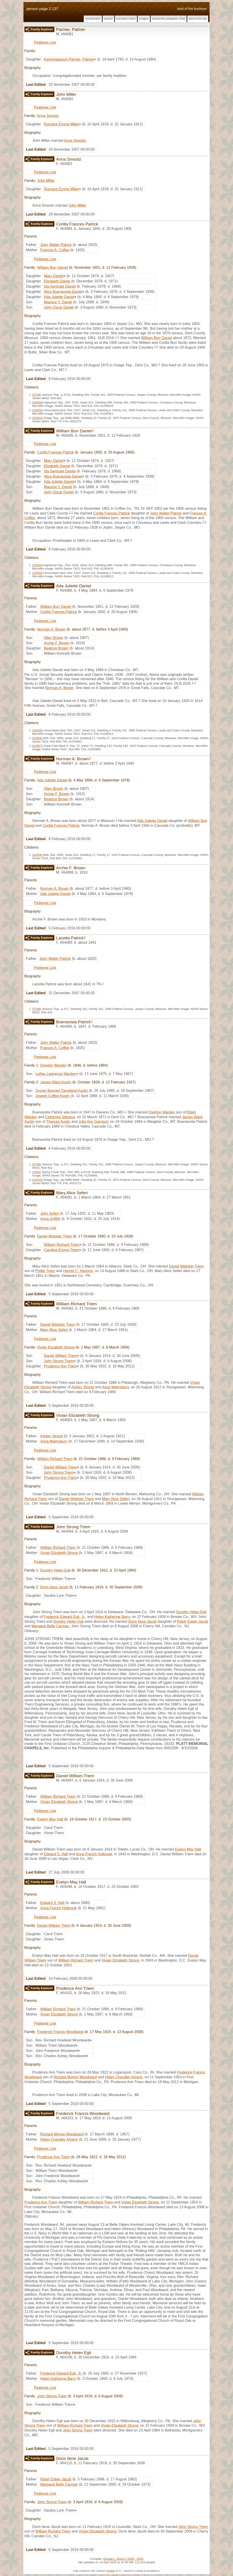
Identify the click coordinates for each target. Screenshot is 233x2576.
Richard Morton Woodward (75, 2077)
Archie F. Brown (56, 643)
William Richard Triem (61, 1245)
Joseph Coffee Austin (52, 1096)
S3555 (37, 410)
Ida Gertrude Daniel (60, 286)
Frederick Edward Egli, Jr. (64, 1617)
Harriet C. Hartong (78, 1271)
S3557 (37, 746)
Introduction (92, 18)
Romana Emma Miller (61, 124)
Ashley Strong (82, 1387)
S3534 (37, 402)
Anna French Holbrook (94, 1854)
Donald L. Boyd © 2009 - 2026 (123, 2559)
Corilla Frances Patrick (55, 452)
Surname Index (126, 18)
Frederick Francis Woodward (60, 2032)
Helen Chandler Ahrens (123, 2077)
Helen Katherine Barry (112, 1617)
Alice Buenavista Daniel (63, 292)
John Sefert (49, 1213)
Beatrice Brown (56, 648)
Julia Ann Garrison (93, 1121)
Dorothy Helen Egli (55, 1570)
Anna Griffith (50, 1219)
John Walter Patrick (56, 245)
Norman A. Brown (51, 629)
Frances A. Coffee (54, 250)
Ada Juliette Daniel (59, 297)
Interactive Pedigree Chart (168, 18)
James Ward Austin (55, 1082)
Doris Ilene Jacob (54, 1587)
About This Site (198, 18)
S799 (36, 394)
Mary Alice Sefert (54, 1330)
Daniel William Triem (60, 1356)
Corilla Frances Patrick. (61, 825)
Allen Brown (53, 638)
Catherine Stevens (60, 1117)
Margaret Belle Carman (59, 2484)
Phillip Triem (45, 1271)
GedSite (111, 2571)
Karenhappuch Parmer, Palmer (69, 59)
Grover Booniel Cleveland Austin (61, 1091)
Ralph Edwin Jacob (192, 1621)
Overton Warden (53, 1065)
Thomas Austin (58, 1121)
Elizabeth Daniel (57, 281)
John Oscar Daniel (59, 307)
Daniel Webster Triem (54, 1236)
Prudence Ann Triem (60, 1366)
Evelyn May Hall (50, 1819)
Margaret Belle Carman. (50, 1626)
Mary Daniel (53, 276)
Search (108, 18)
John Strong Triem (59, 1361)
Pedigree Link (45, 42)
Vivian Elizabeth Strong (56, 1347)
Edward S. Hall (56, 1854)
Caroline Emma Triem (61, 1250)
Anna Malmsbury (115, 1387)
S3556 (37, 738)
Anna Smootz (48, 116)
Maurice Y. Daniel (58, 302)
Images (144, 18)
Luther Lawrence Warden (55, 1074)
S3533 (37, 418)
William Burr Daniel (52, 267)
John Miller (46, 181)
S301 (36, 1172)
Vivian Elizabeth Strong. (98, 2531)
